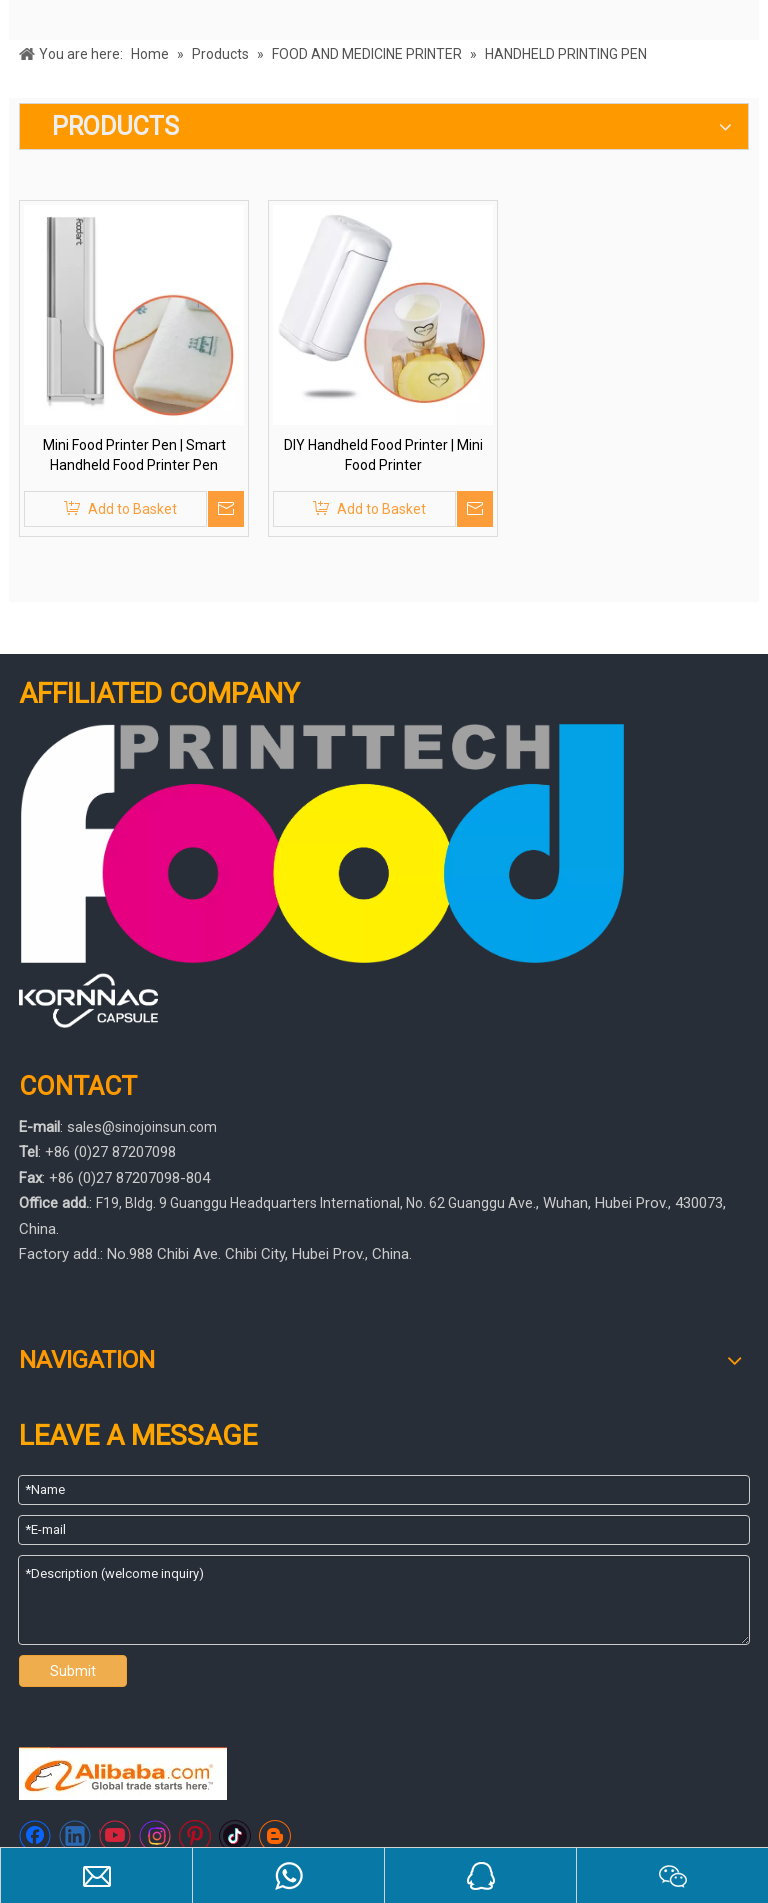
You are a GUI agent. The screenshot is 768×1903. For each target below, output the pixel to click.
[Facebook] (35, 1836)
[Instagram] (155, 1836)
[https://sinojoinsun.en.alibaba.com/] (123, 1773)
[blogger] (275, 1836)
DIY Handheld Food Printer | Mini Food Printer (383, 455)
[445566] (88, 1000)
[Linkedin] (75, 1836)
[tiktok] (235, 1836)
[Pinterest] (195, 1836)
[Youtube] (115, 1836)
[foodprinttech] (322, 843)
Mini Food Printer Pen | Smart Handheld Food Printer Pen (134, 455)
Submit (73, 1671)
